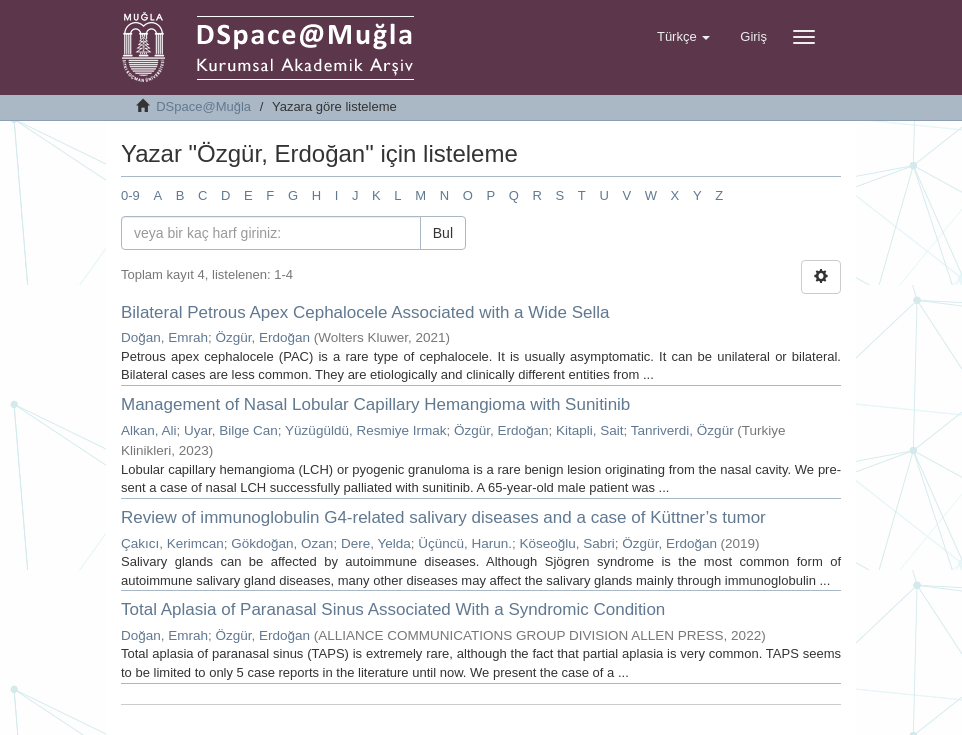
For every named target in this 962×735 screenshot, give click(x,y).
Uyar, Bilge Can (231, 430)
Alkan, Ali (149, 430)
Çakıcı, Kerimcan (172, 543)
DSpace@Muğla (203, 106)
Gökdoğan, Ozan (282, 543)
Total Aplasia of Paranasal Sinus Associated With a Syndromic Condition (393, 609)
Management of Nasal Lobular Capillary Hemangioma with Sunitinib (375, 404)
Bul (443, 233)
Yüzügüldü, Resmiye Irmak (365, 430)
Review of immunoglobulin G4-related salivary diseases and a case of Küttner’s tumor (443, 517)
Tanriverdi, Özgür (682, 430)
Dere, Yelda (376, 543)
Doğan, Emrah (164, 337)
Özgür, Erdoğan (263, 337)
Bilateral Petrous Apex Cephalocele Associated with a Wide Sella (365, 312)
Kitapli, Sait (590, 430)
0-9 (130, 195)
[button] (683, 37)
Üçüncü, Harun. (465, 543)
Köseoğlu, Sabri (567, 543)
